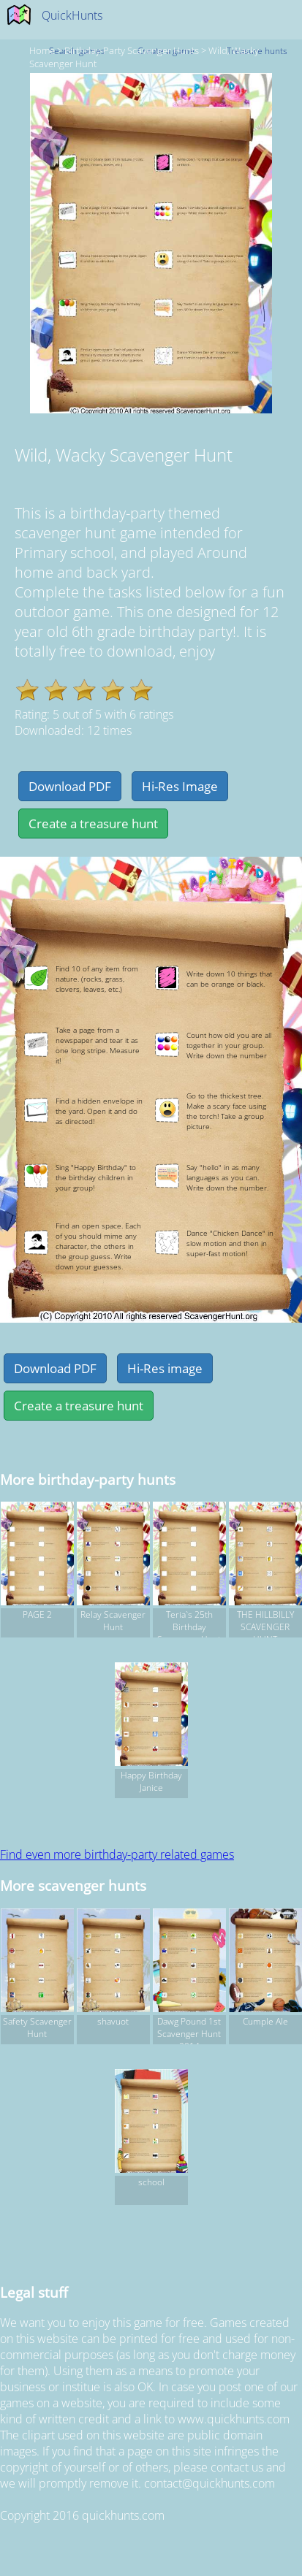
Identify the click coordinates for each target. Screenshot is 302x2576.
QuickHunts (72, 15)
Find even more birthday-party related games (117, 1854)
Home (42, 50)
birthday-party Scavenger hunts (131, 50)
